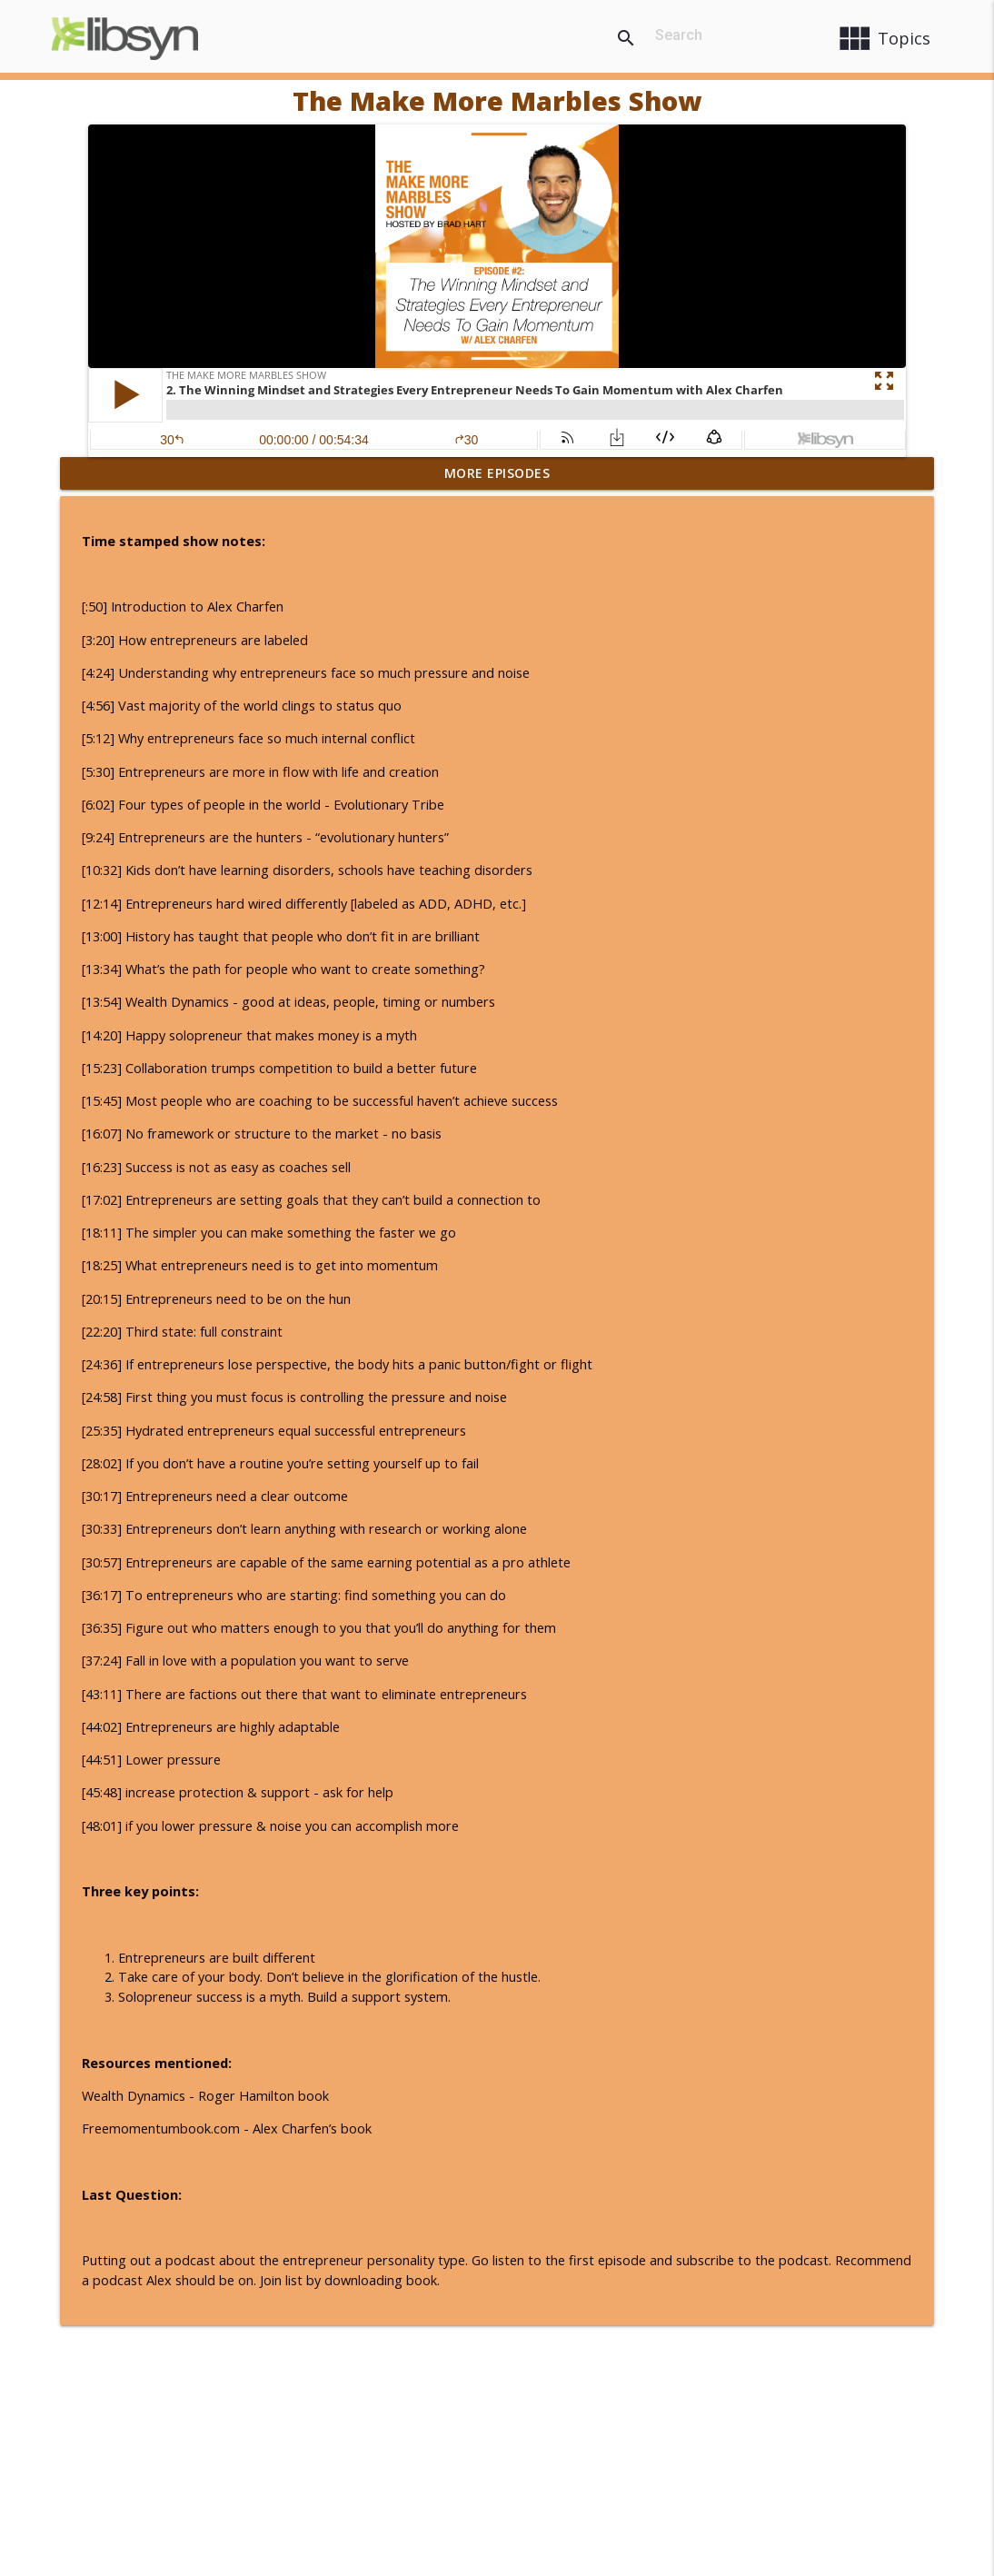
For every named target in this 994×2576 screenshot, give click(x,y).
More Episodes (497, 473)
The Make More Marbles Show (497, 100)
